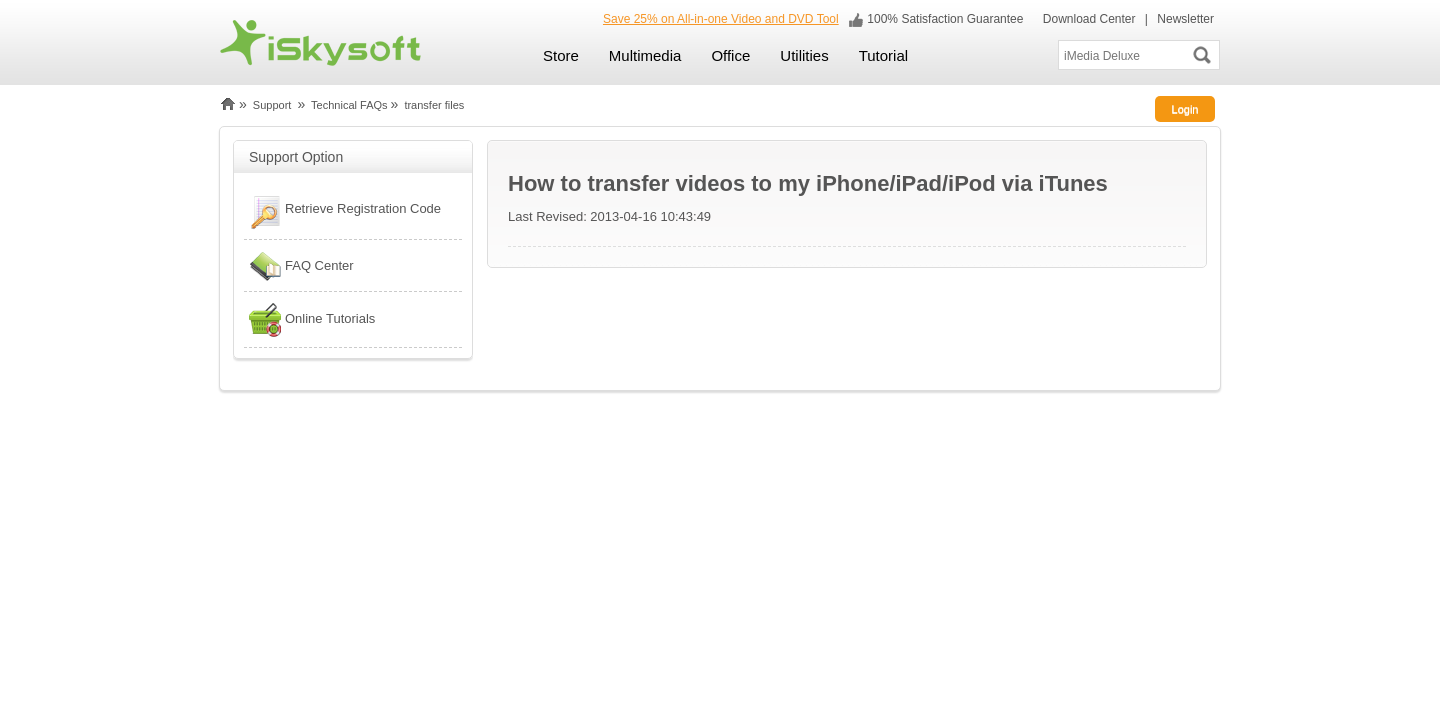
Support (272, 105)
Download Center (1087, 19)
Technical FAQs (349, 105)
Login (1185, 109)
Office (730, 55)
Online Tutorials (309, 319)
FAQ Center (299, 266)
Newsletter (1185, 19)
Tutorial (883, 55)
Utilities (804, 55)
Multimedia (645, 55)
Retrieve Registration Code (342, 211)
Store (561, 55)
